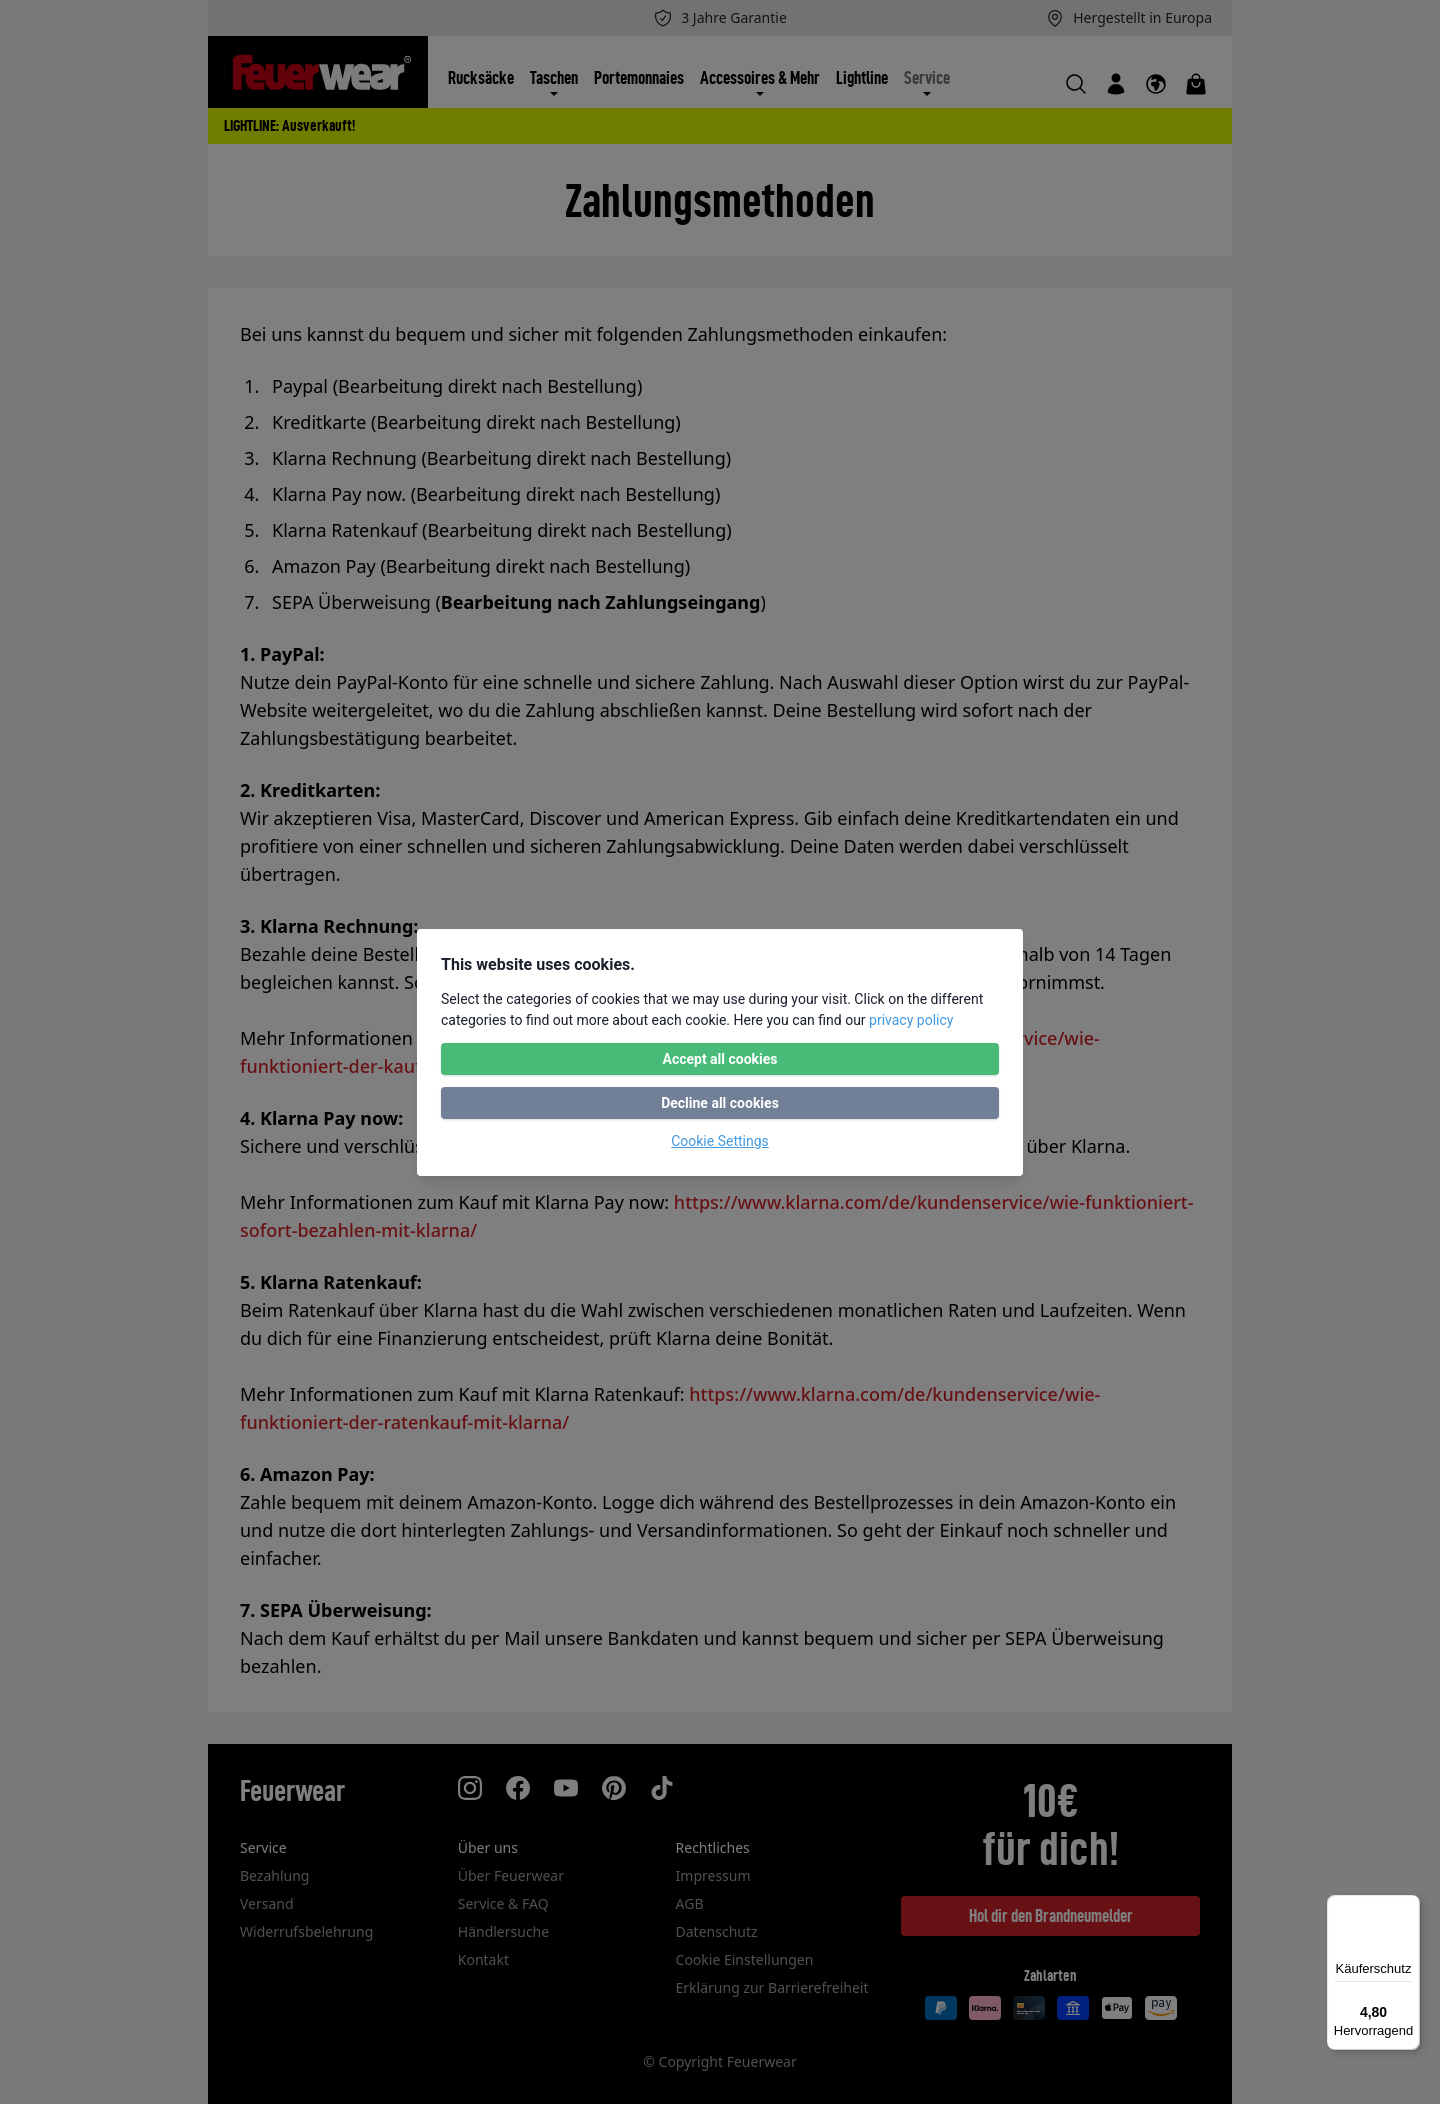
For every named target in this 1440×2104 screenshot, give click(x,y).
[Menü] (1408, 1907)
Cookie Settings (720, 1141)
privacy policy (911, 1020)
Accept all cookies (719, 1059)
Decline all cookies (720, 1103)
